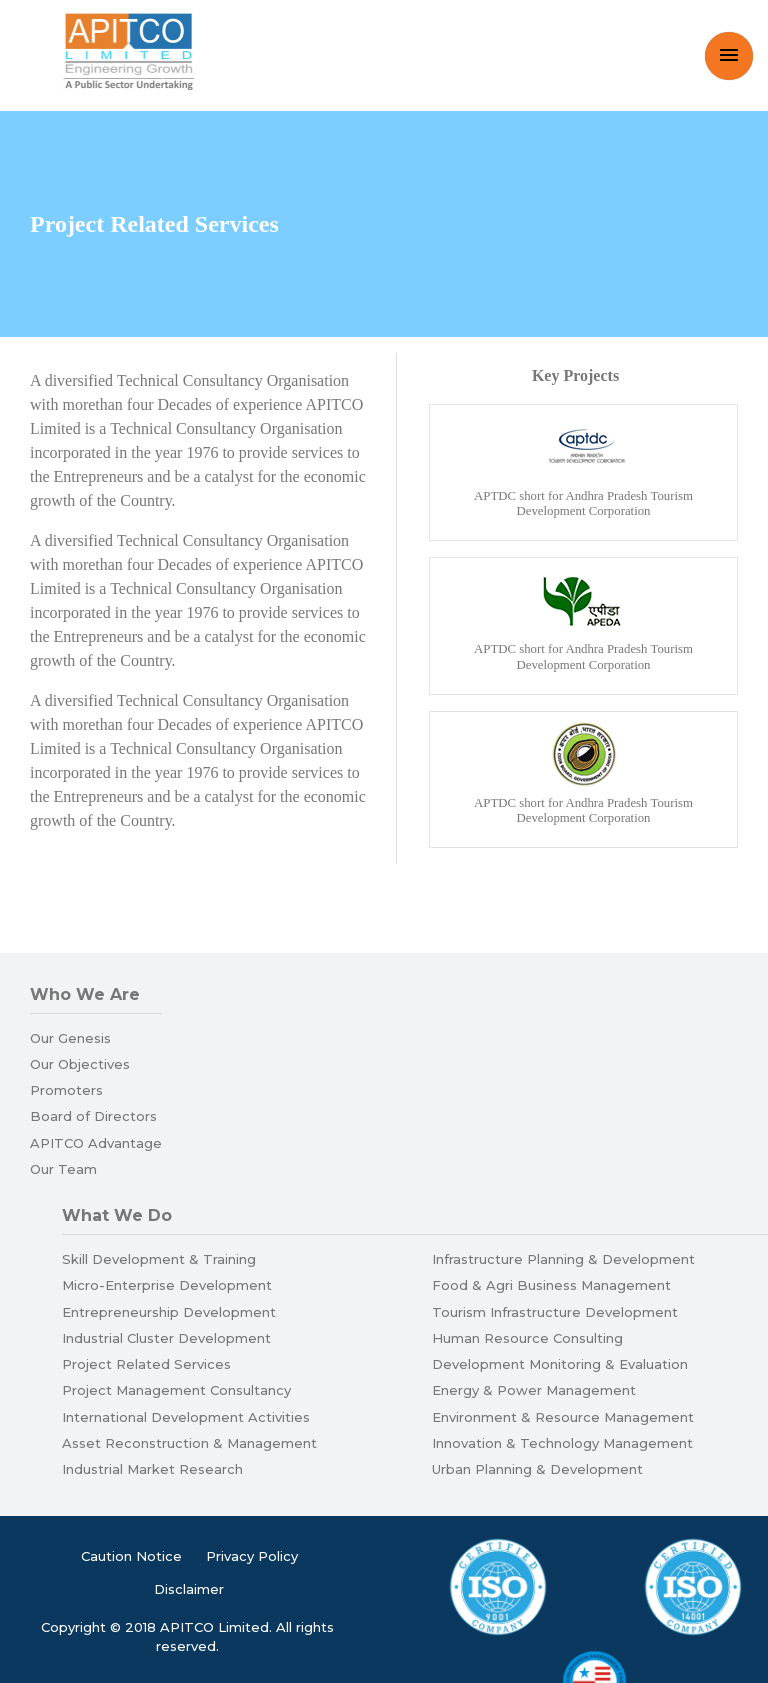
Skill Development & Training (159, 1259)
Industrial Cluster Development (166, 1338)
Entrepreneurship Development (169, 1312)
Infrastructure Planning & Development (563, 1259)
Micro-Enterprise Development (167, 1285)
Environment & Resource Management (563, 1417)
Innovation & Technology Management (562, 1443)
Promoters (66, 1090)
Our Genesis (70, 1038)
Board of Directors (93, 1116)
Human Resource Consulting (527, 1338)
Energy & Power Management (534, 1390)
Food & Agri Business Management (551, 1285)
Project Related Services (146, 1364)
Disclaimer (189, 1589)
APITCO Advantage (96, 1143)
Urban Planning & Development (537, 1469)
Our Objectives (80, 1064)
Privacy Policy (252, 1556)
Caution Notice (131, 1556)
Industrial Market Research (152, 1469)
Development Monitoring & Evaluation (560, 1364)
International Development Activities (186, 1417)
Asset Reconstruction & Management (189, 1443)
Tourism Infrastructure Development (555, 1312)
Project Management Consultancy (176, 1390)
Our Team (63, 1169)
